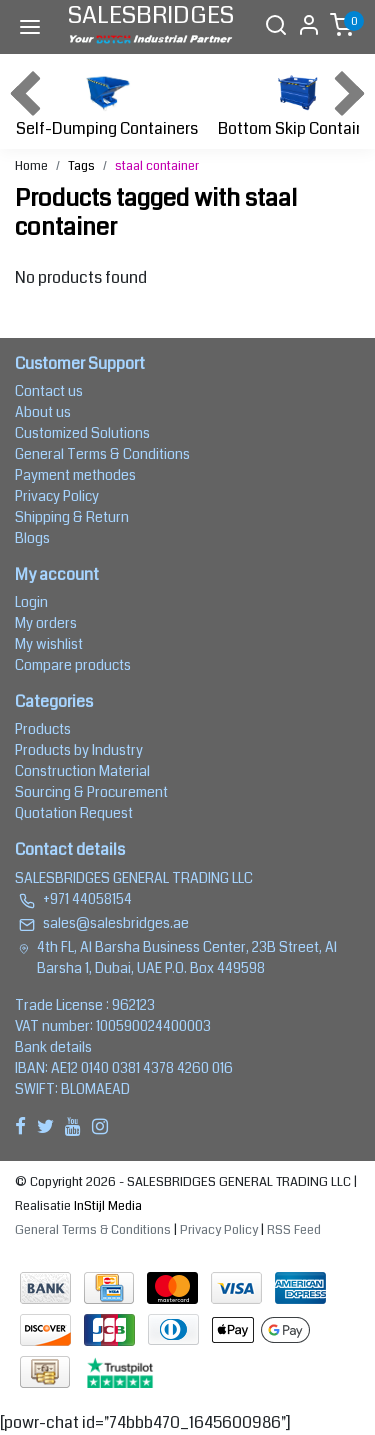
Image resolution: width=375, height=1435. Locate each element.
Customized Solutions (82, 433)
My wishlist (49, 644)
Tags (81, 166)
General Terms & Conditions (102, 454)
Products (43, 729)
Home (31, 166)
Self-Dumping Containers (107, 103)
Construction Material (82, 771)
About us (43, 412)
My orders (46, 623)
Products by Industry (79, 750)
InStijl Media (106, 1206)
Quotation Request (74, 813)
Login (31, 602)
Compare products (73, 665)
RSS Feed (294, 1230)
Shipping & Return (72, 517)
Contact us (49, 391)
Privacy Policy (57, 496)
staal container (157, 166)
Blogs (32, 538)
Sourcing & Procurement (91, 792)
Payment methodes (75, 475)
